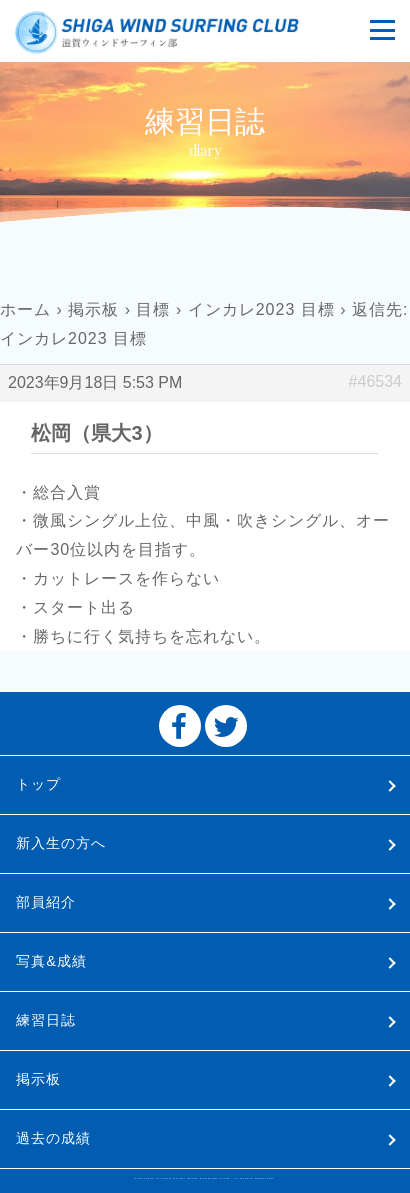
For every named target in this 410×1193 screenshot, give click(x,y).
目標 (153, 309)
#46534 (375, 381)
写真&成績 (51, 961)
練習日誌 (46, 1020)
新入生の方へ (61, 843)
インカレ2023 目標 (261, 309)
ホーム (25, 309)
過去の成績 (53, 1138)
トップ (38, 784)
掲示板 (93, 309)
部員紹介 (46, 902)
